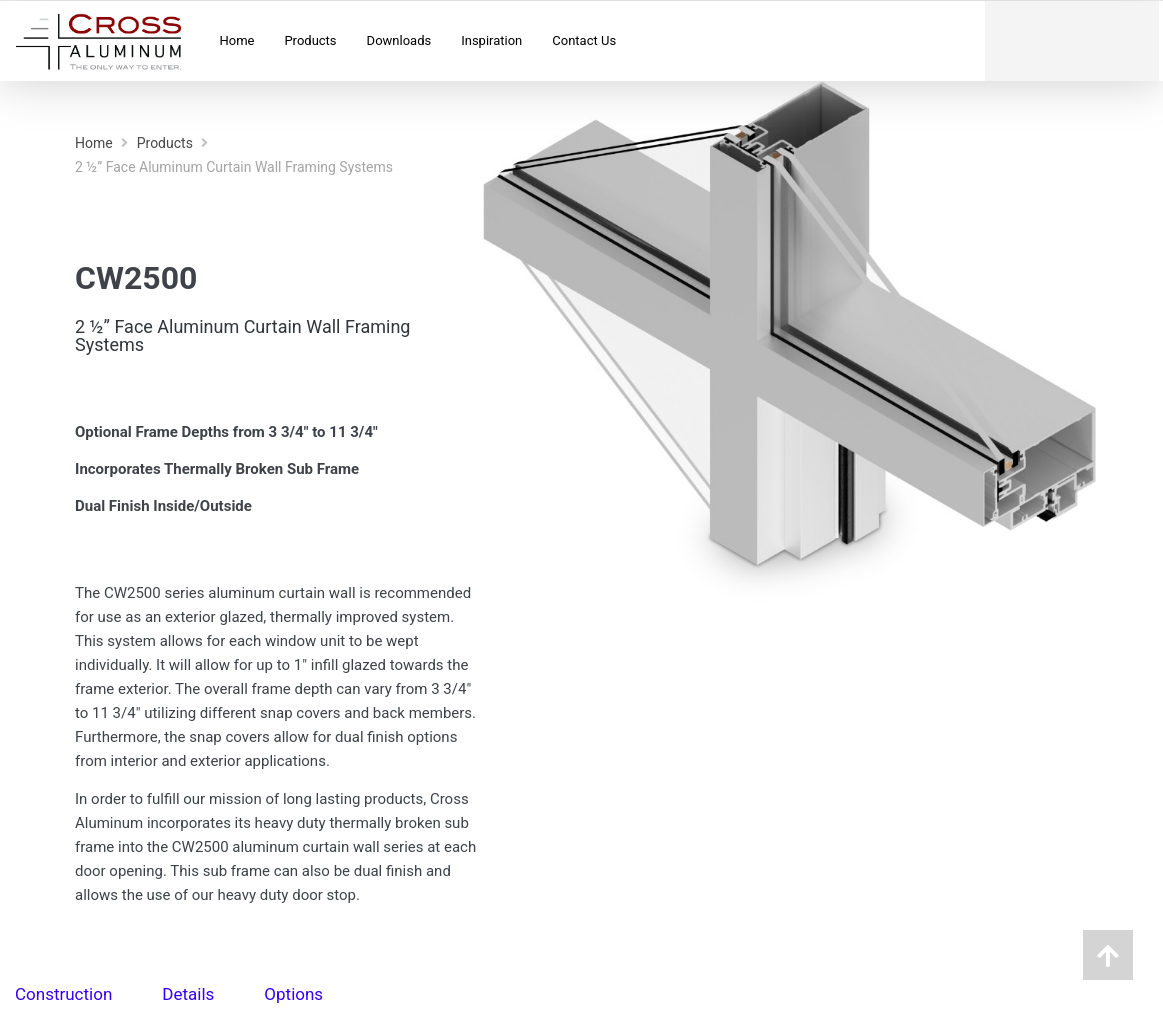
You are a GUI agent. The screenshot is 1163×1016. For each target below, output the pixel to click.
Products (165, 143)
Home (94, 143)
